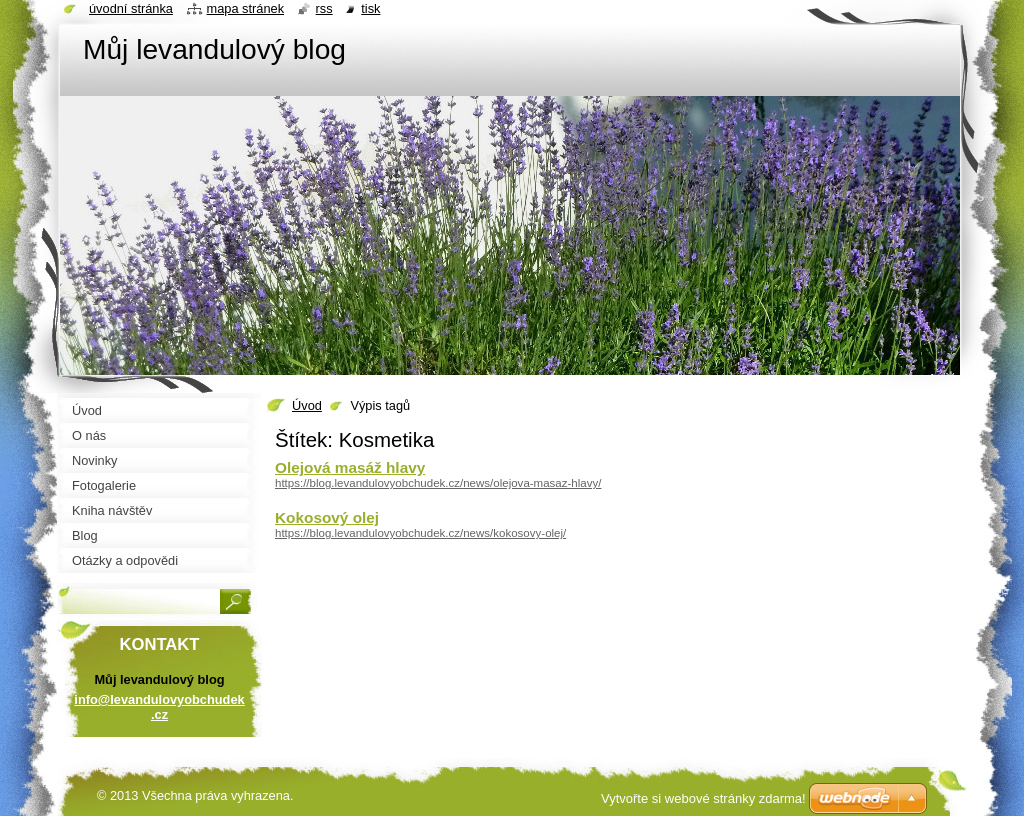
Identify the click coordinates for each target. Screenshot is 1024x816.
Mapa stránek (246, 8)
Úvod (307, 405)
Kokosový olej (327, 517)
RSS (324, 8)
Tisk (370, 8)
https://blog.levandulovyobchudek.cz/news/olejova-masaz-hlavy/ (438, 483)
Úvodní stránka (131, 8)
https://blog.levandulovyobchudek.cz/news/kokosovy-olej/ (420, 533)
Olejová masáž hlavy (350, 467)
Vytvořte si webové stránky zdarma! (703, 798)
